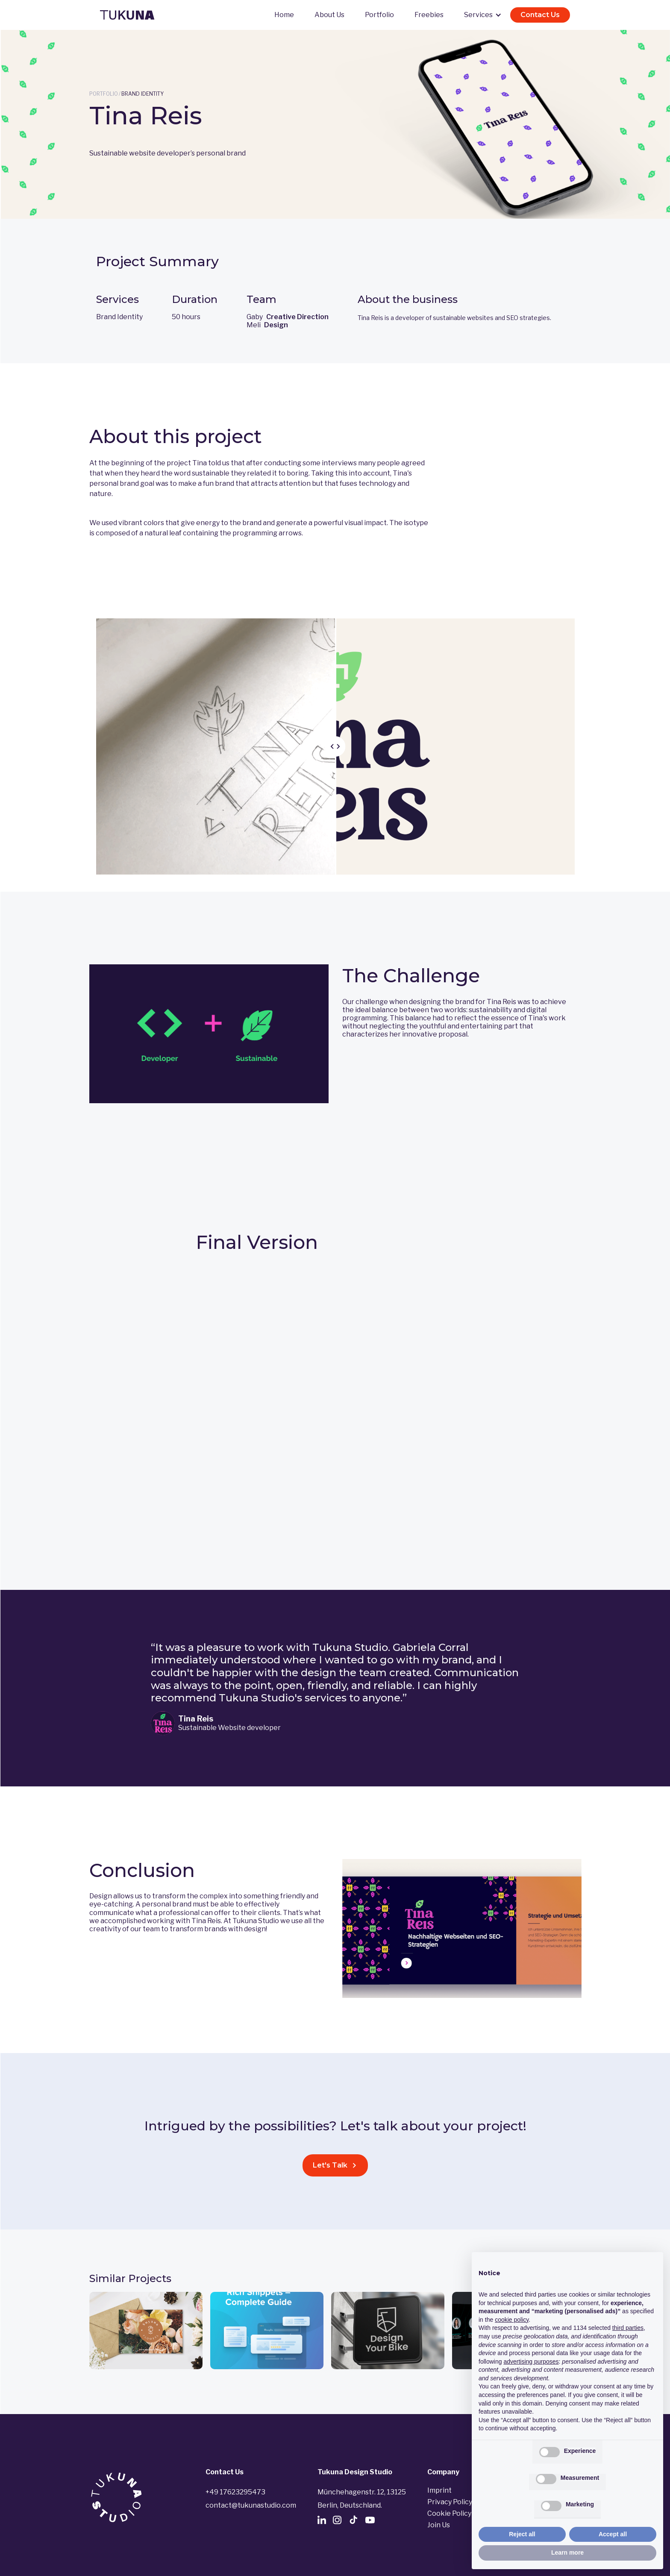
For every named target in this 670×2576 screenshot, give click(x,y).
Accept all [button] (613, 2534)
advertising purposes (530, 2361)
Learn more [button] (567, 2552)
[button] (482, 15)
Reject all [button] (522, 2534)
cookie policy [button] (512, 2319)
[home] (127, 15)
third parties (628, 2327)
